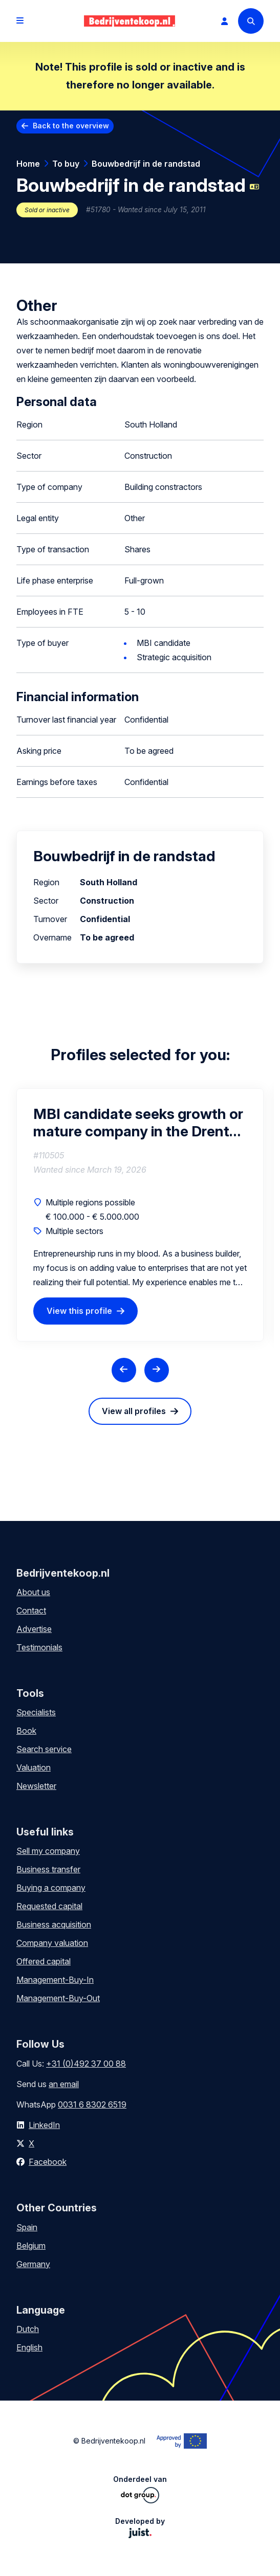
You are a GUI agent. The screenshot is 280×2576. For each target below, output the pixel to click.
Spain (26, 2227)
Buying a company (50, 1888)
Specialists (36, 1712)
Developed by (140, 2527)
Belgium (31, 2246)
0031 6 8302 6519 (92, 2104)
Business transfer (48, 1869)
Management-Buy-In (55, 1980)
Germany (33, 2264)
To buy (65, 164)
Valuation (33, 1767)
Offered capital (43, 1961)
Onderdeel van (140, 2489)
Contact (31, 1610)
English (29, 2347)
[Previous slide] (124, 1370)
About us (33, 1592)
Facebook (48, 2162)
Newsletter (36, 1786)
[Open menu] (20, 21)
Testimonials (39, 1647)
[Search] (251, 21)
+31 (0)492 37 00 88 (86, 2063)
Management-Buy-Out (58, 1998)
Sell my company (48, 1851)
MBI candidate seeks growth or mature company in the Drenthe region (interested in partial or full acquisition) (139, 1122)
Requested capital (49, 1906)
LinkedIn (44, 2125)
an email (64, 2084)
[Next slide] (156, 1370)
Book (26, 1731)
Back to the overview (71, 125)
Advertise (34, 1629)
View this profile (79, 1311)
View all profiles (134, 1411)
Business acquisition (53, 1924)
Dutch (27, 2329)
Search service (44, 1749)
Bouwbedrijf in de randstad (146, 164)
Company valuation (52, 1943)
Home (28, 164)
